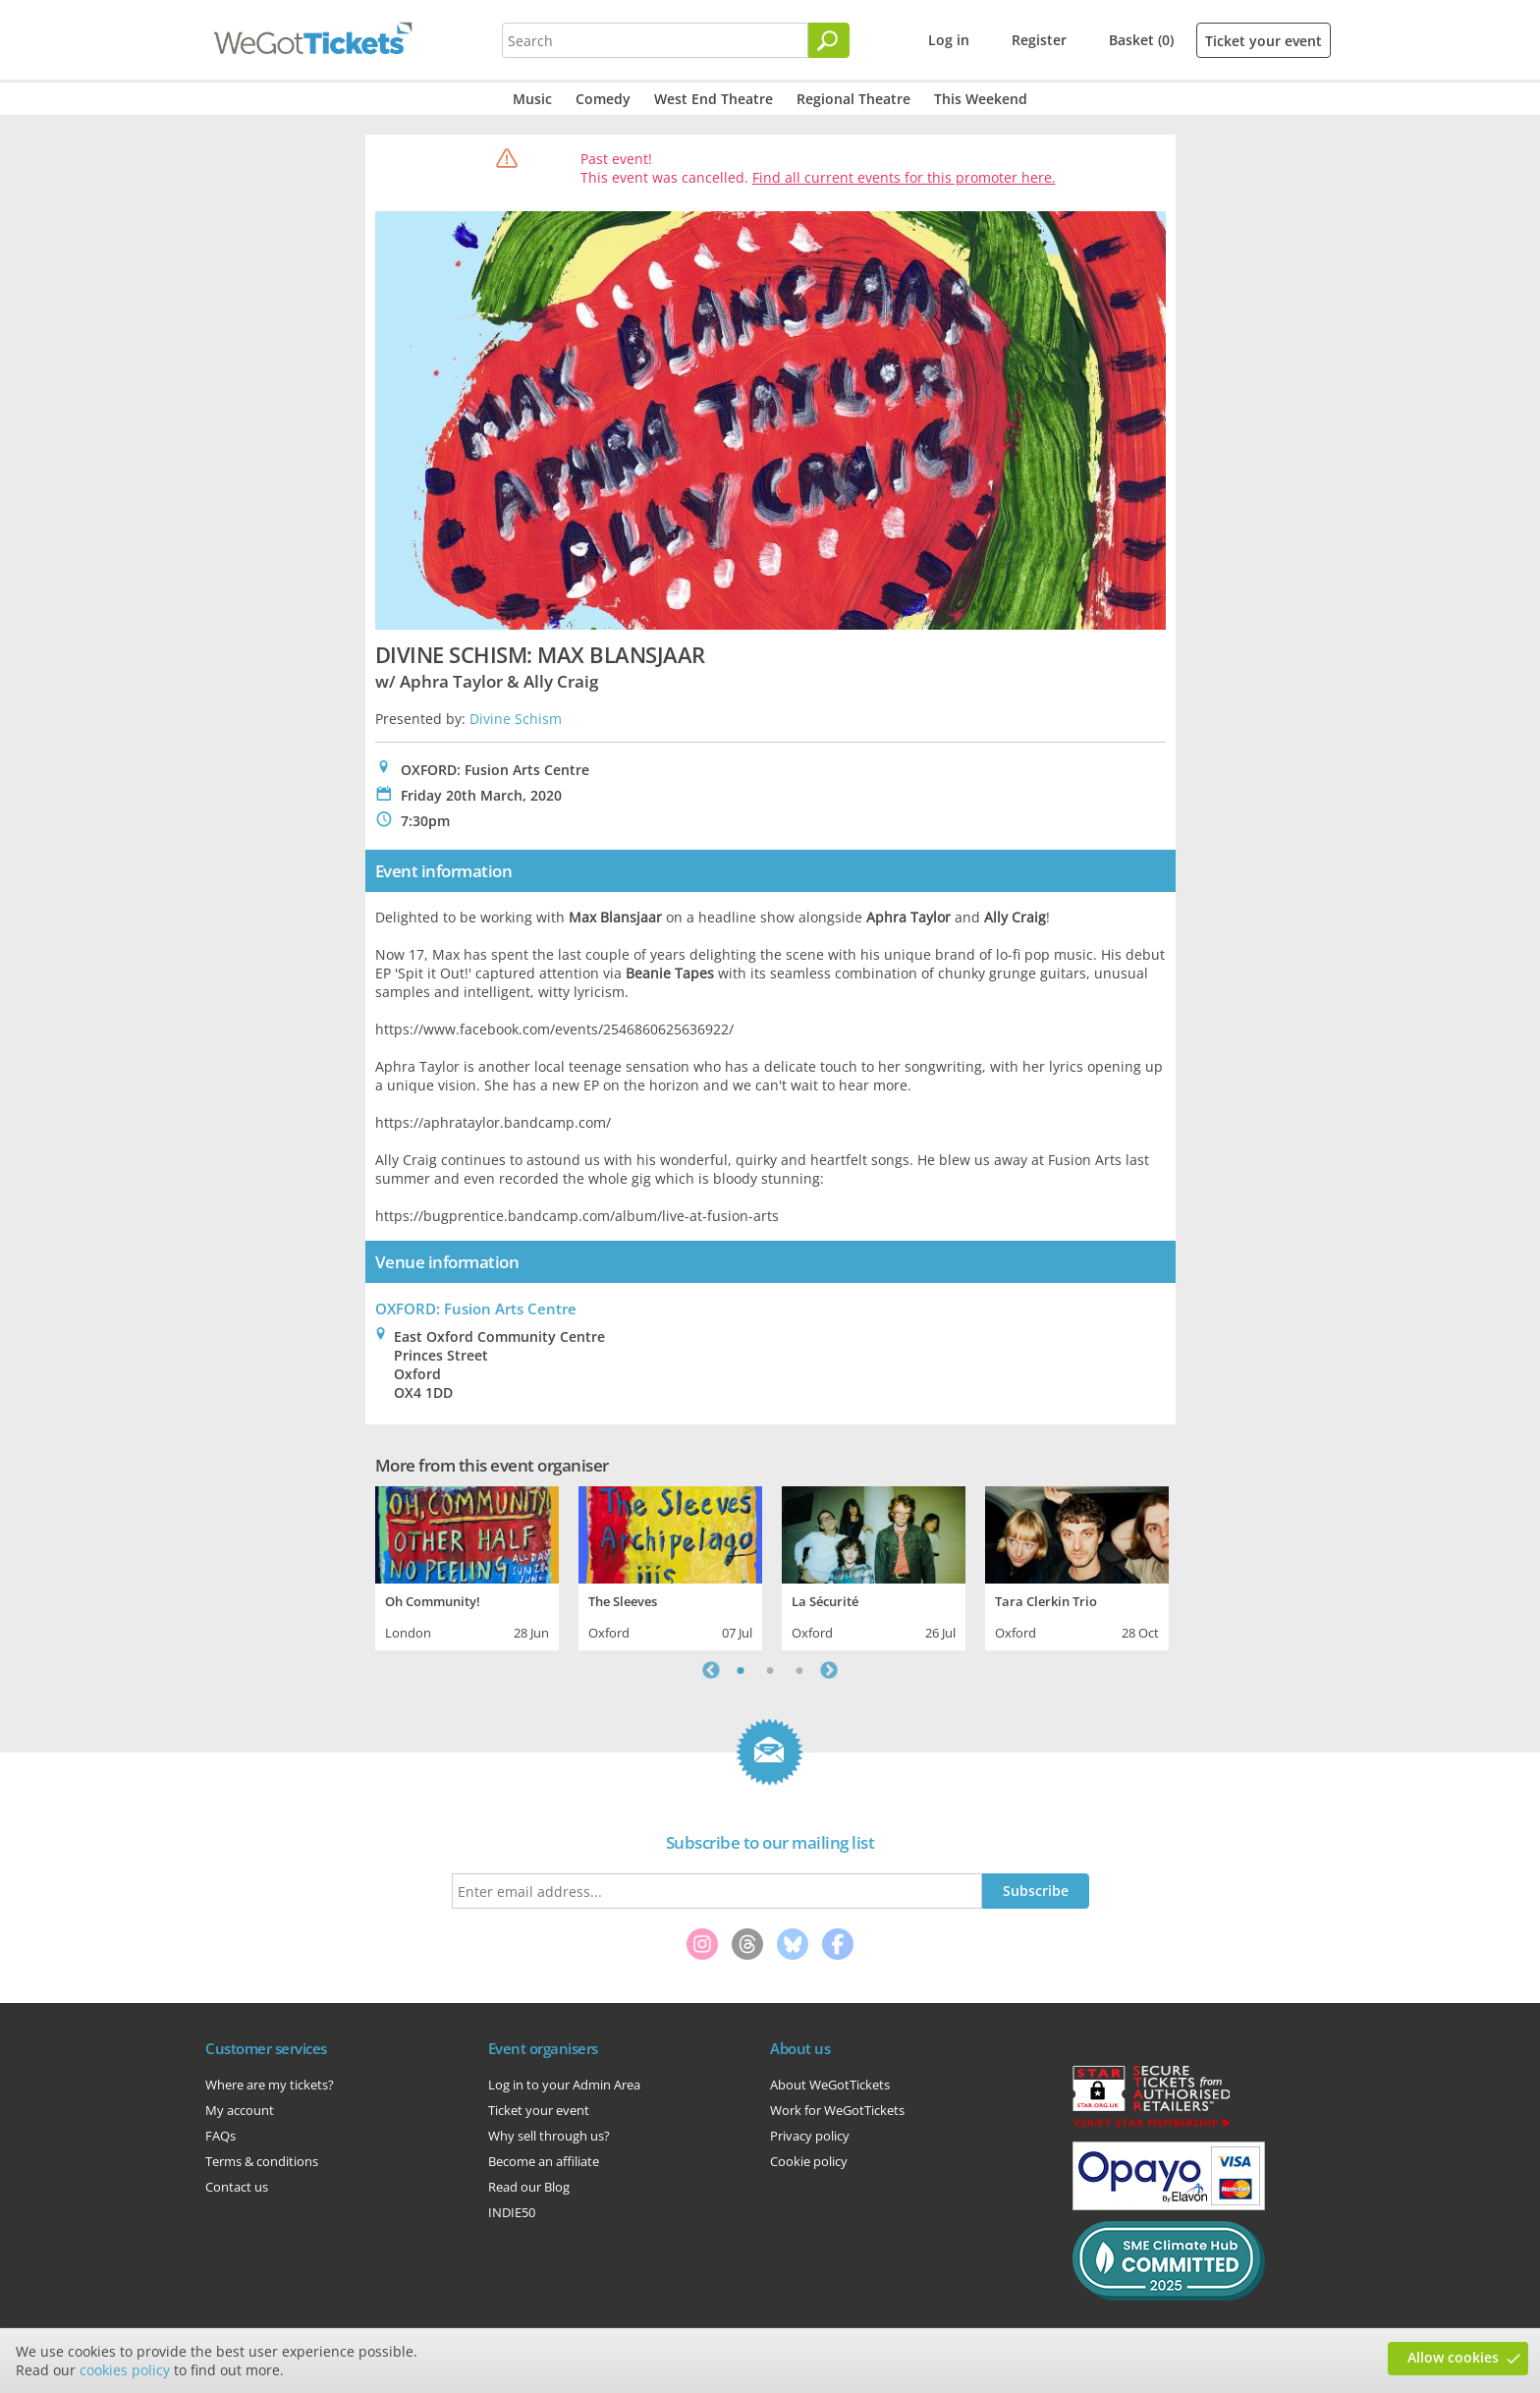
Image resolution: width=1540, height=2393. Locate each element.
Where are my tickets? (269, 2084)
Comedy (603, 98)
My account (239, 2110)
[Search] (829, 40)
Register (1039, 39)
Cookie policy (809, 2161)
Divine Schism (515, 718)
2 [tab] (770, 1670)
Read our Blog (529, 2187)
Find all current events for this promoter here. (904, 177)
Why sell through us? (549, 2135)
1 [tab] (740, 1670)
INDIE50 (511, 2212)
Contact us (236, 2187)
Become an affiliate (543, 2161)
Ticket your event (1263, 40)
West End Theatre (713, 98)
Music (532, 98)
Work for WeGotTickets (837, 2110)
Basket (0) (1141, 39)
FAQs (220, 2135)
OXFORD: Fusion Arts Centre (476, 1308)
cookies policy (125, 2370)
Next (829, 1670)
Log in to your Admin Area (564, 2084)
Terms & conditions (261, 2161)
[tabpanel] (467, 1565)
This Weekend (980, 98)
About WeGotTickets (830, 2084)
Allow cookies (1453, 2357)
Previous (711, 1670)
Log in (948, 39)
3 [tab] (799, 1670)
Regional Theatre (853, 98)
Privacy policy (810, 2135)
